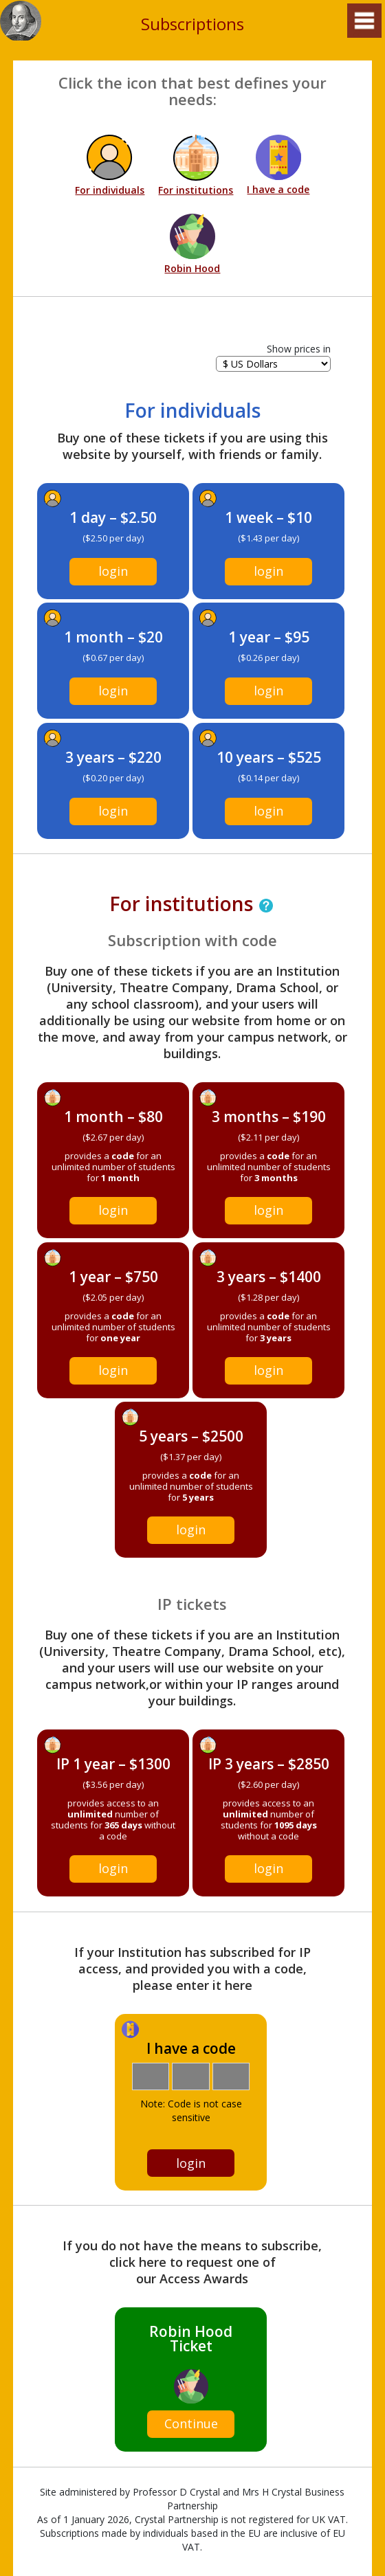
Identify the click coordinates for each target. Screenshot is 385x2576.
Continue (191, 2423)
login (113, 571)
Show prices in (299, 348)
